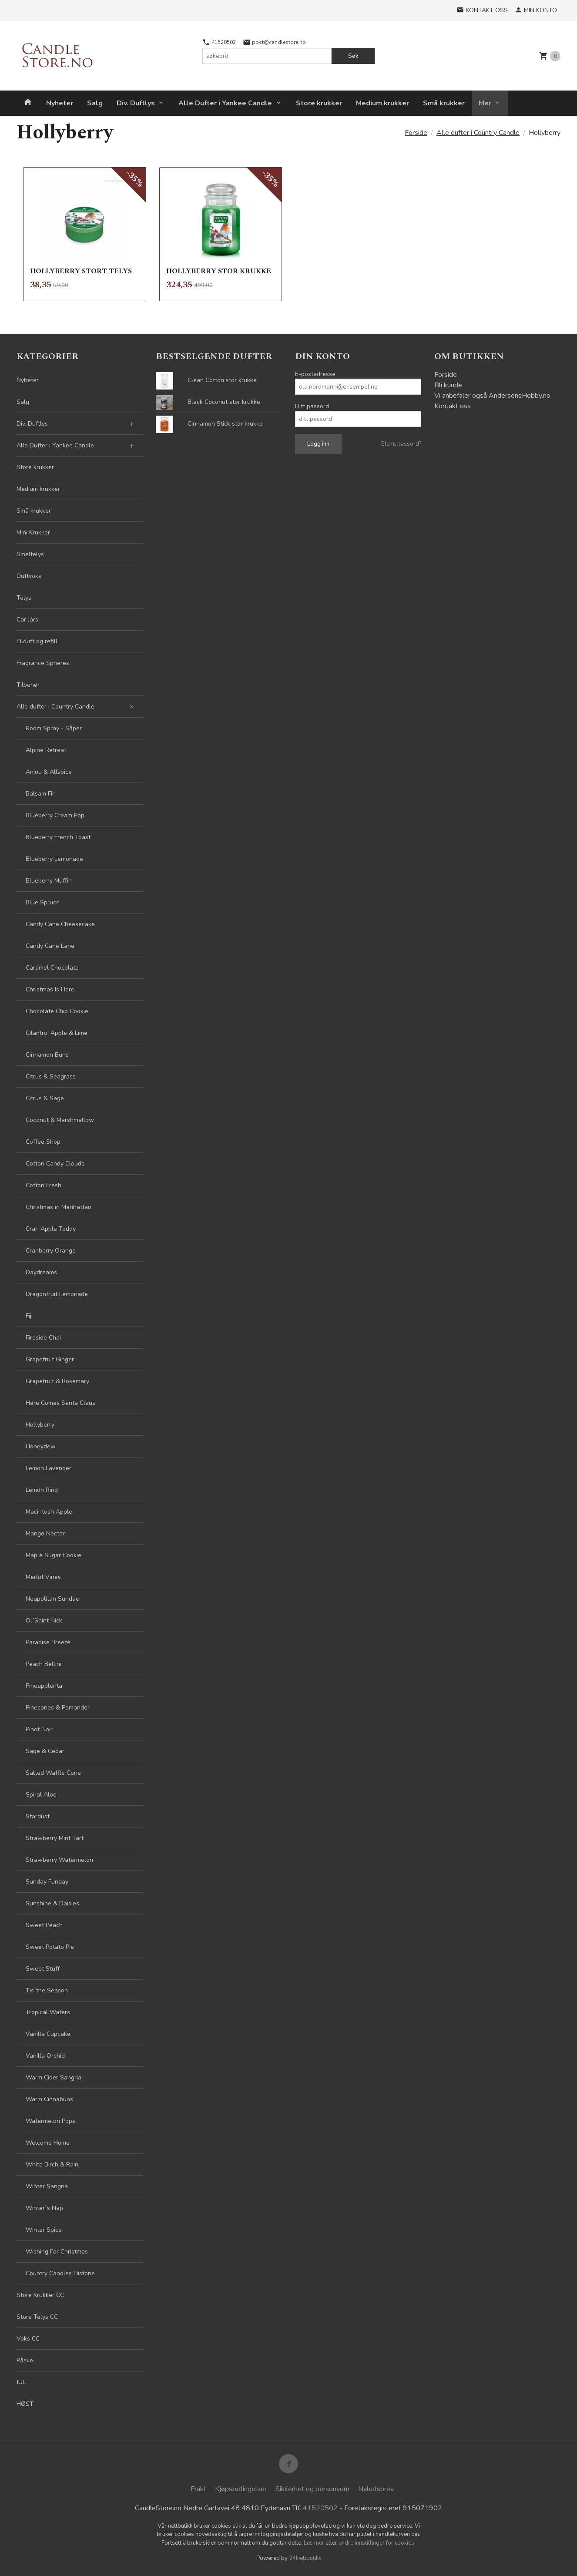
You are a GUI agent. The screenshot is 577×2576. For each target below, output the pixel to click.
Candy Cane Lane (50, 946)
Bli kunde (448, 385)
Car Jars (27, 619)
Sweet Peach (44, 1925)
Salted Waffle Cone (53, 1773)
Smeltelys (30, 554)
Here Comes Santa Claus (60, 1403)
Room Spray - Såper (54, 728)
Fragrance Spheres (43, 663)
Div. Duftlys (136, 103)
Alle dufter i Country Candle (55, 706)
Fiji (29, 1316)
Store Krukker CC (40, 2295)
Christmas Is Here (50, 989)
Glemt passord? (400, 444)
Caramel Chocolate (52, 968)
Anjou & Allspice (49, 772)
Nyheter (59, 103)
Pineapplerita (44, 1686)
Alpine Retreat (46, 750)
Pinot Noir (39, 1729)
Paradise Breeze (48, 1642)
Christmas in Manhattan (58, 1207)
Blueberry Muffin (49, 881)
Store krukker (319, 103)
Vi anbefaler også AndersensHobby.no (492, 395)
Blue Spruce (43, 902)
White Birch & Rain (52, 2164)
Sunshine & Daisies (52, 1903)
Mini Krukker (33, 532)
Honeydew (41, 1446)
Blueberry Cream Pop (55, 815)
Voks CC (28, 2338)
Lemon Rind (42, 1490)
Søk (353, 56)
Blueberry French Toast (58, 837)
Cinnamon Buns (47, 1055)
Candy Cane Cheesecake (60, 924)
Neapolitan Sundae (52, 1599)
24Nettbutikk (305, 2558)
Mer (485, 103)
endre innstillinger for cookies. (377, 2543)
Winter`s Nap (44, 2208)
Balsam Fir (40, 793)
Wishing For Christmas (57, 2251)
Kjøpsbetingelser (241, 2489)
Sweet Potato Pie (50, 1947)
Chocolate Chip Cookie (57, 1011)
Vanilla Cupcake (48, 2034)
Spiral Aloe (41, 1794)
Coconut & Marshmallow (60, 1120)
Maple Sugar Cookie (53, 1555)
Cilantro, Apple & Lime (56, 1033)
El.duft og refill (37, 641)
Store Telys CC (37, 2317)
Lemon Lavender (48, 1468)
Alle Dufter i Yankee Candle (225, 103)
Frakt (198, 2489)
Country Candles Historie (60, 2273)
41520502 (219, 42)
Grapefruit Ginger (50, 1359)
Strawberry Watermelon (59, 1860)
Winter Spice (44, 2230)
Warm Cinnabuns (49, 2099)
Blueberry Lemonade (54, 859)
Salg (95, 103)
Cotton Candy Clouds (55, 1163)
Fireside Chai (43, 1337)
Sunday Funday (47, 1881)
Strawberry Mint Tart (55, 1838)
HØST (25, 2404)
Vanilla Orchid (45, 2056)
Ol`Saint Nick (44, 1620)
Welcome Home (48, 2143)
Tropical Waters (48, 2012)
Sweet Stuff (43, 1969)
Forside (416, 133)
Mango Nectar (45, 1533)
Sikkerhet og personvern (312, 2489)
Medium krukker (382, 103)
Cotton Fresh (43, 1185)
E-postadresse (315, 374)
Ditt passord (312, 406)
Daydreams (41, 1272)
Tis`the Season (47, 1990)
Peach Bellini (43, 1664)
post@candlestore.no (274, 42)
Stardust (38, 1816)
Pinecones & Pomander (58, 1707)
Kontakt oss (452, 406)
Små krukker (444, 103)
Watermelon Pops (50, 2121)
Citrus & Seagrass (51, 1076)
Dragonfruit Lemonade (57, 1294)
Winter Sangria (47, 2186)
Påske (25, 2360)
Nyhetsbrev (376, 2489)
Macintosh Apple (49, 1512)
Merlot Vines (43, 1577)
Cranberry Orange (51, 1250)
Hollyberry (40, 1425)
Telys (24, 598)
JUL (21, 2382)
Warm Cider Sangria (53, 2077)
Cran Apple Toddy (51, 1229)
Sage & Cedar (45, 1751)
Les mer (314, 2543)
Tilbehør (28, 685)
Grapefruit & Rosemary (57, 1381)
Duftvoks (29, 576)
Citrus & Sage (45, 1098)
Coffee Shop (43, 1142)
